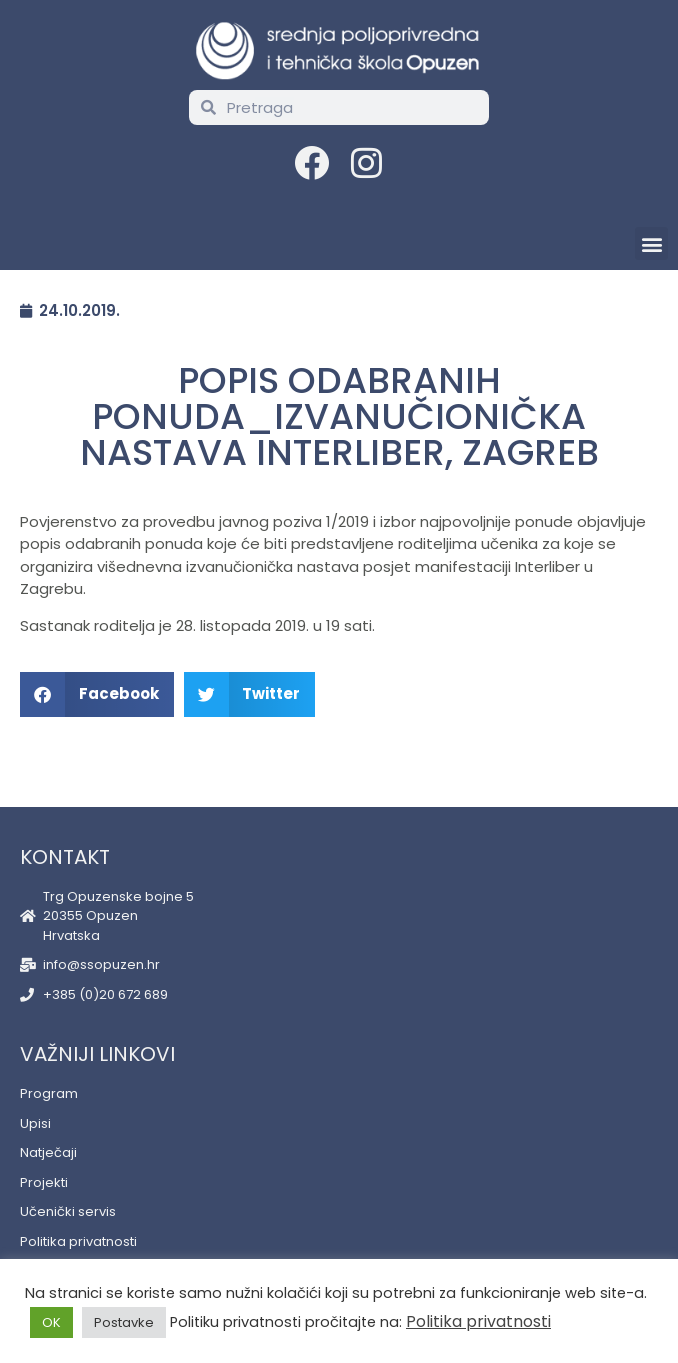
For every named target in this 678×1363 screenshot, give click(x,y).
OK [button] (51, 1322)
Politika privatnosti (478, 1321)
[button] (651, 243)
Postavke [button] (124, 1322)
